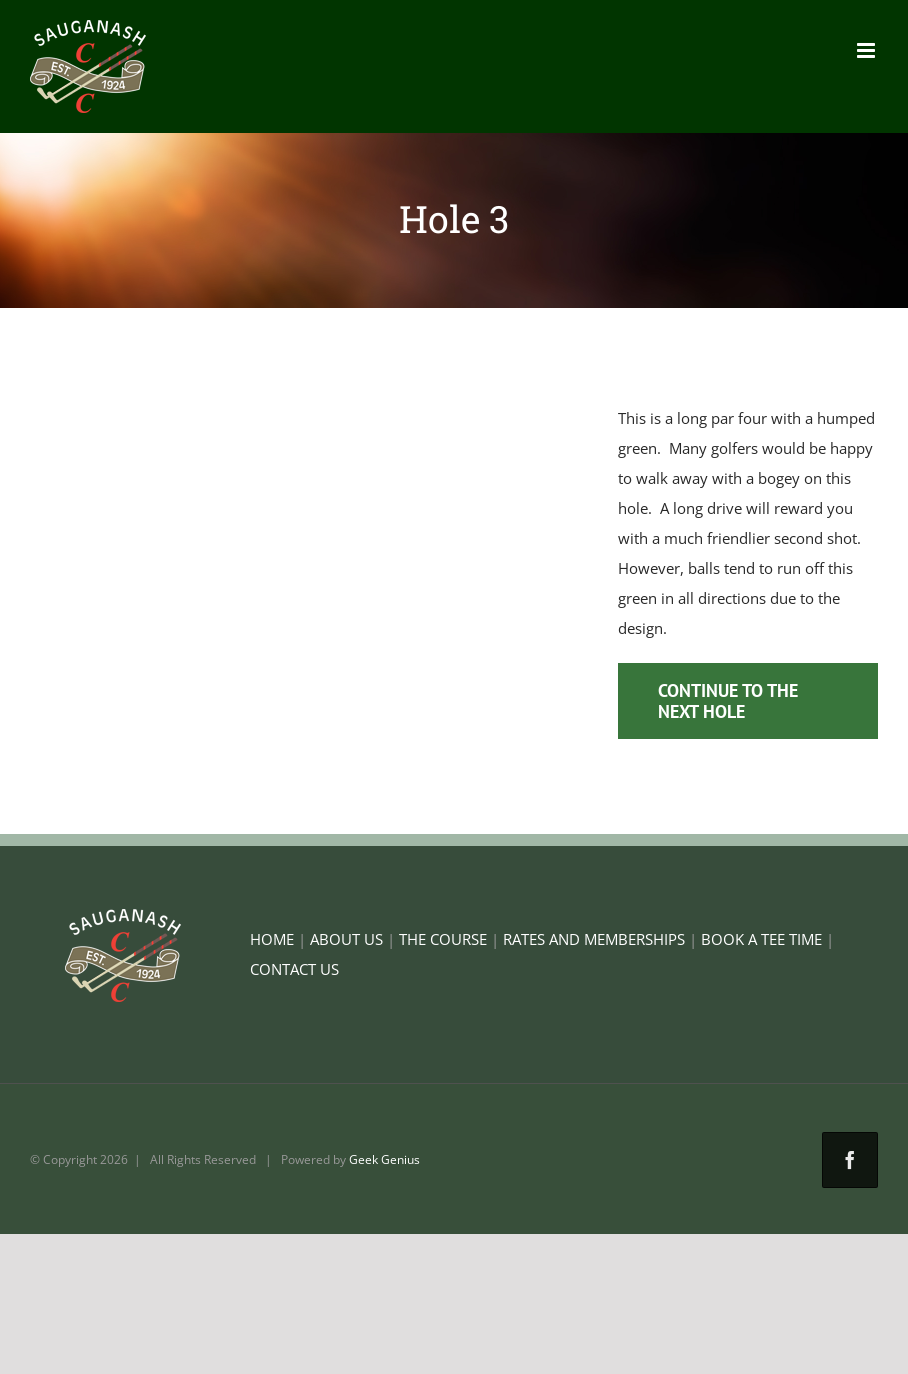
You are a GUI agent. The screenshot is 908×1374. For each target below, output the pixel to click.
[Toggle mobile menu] (867, 50)
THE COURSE (443, 939)
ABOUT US (346, 939)
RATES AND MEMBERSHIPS (594, 939)
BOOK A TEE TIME (761, 939)
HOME (272, 939)
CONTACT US (294, 969)
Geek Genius (384, 1159)
